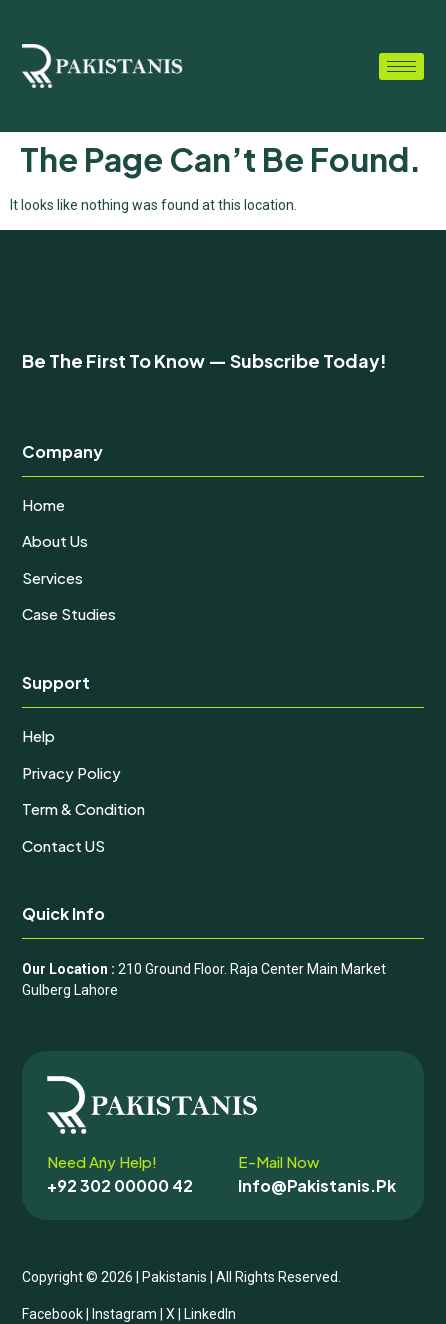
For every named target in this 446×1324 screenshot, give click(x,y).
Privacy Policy (71, 772)
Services (52, 577)
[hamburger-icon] (401, 66)
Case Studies (69, 613)
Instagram (124, 1314)
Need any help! (102, 1161)
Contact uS (63, 845)
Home (43, 504)
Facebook (52, 1314)
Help (38, 735)
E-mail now (278, 1161)
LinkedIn (210, 1314)
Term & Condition (83, 808)
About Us (55, 540)
